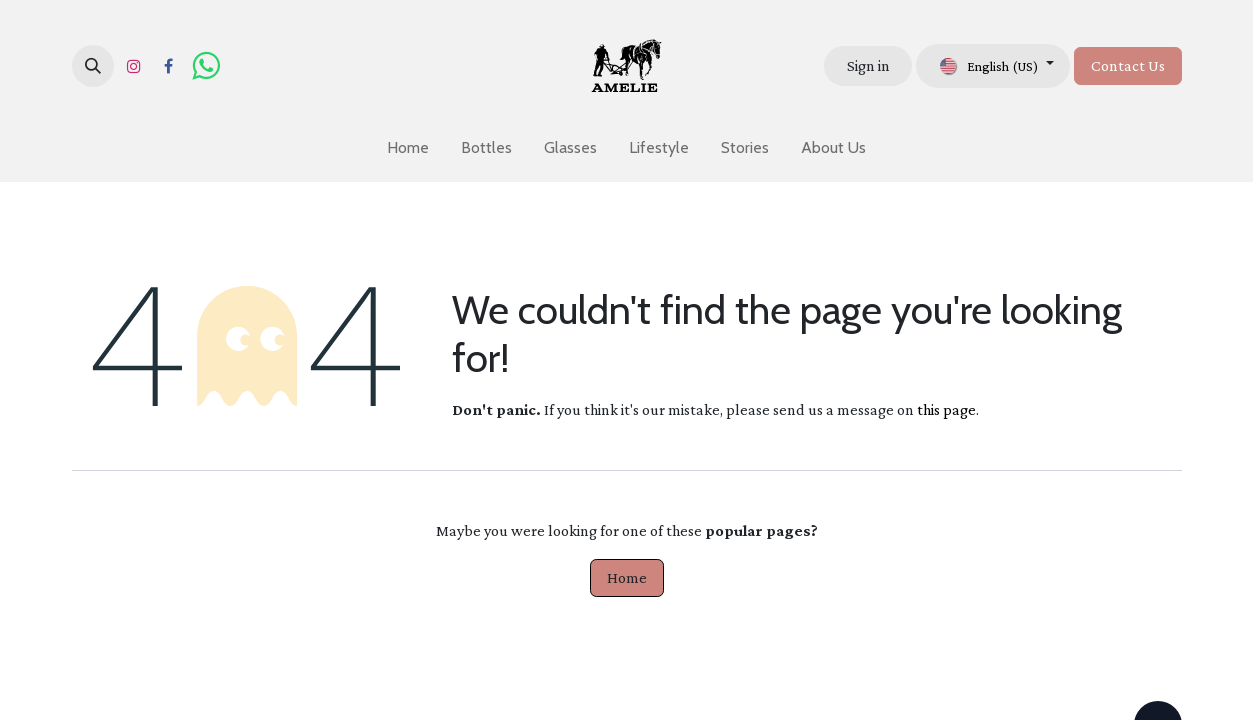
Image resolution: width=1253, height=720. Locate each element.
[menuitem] (408, 148)
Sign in (868, 65)
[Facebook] (169, 66)
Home (627, 577)
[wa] (205, 66)
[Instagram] (134, 66)
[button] (93, 66)
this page (946, 409)
